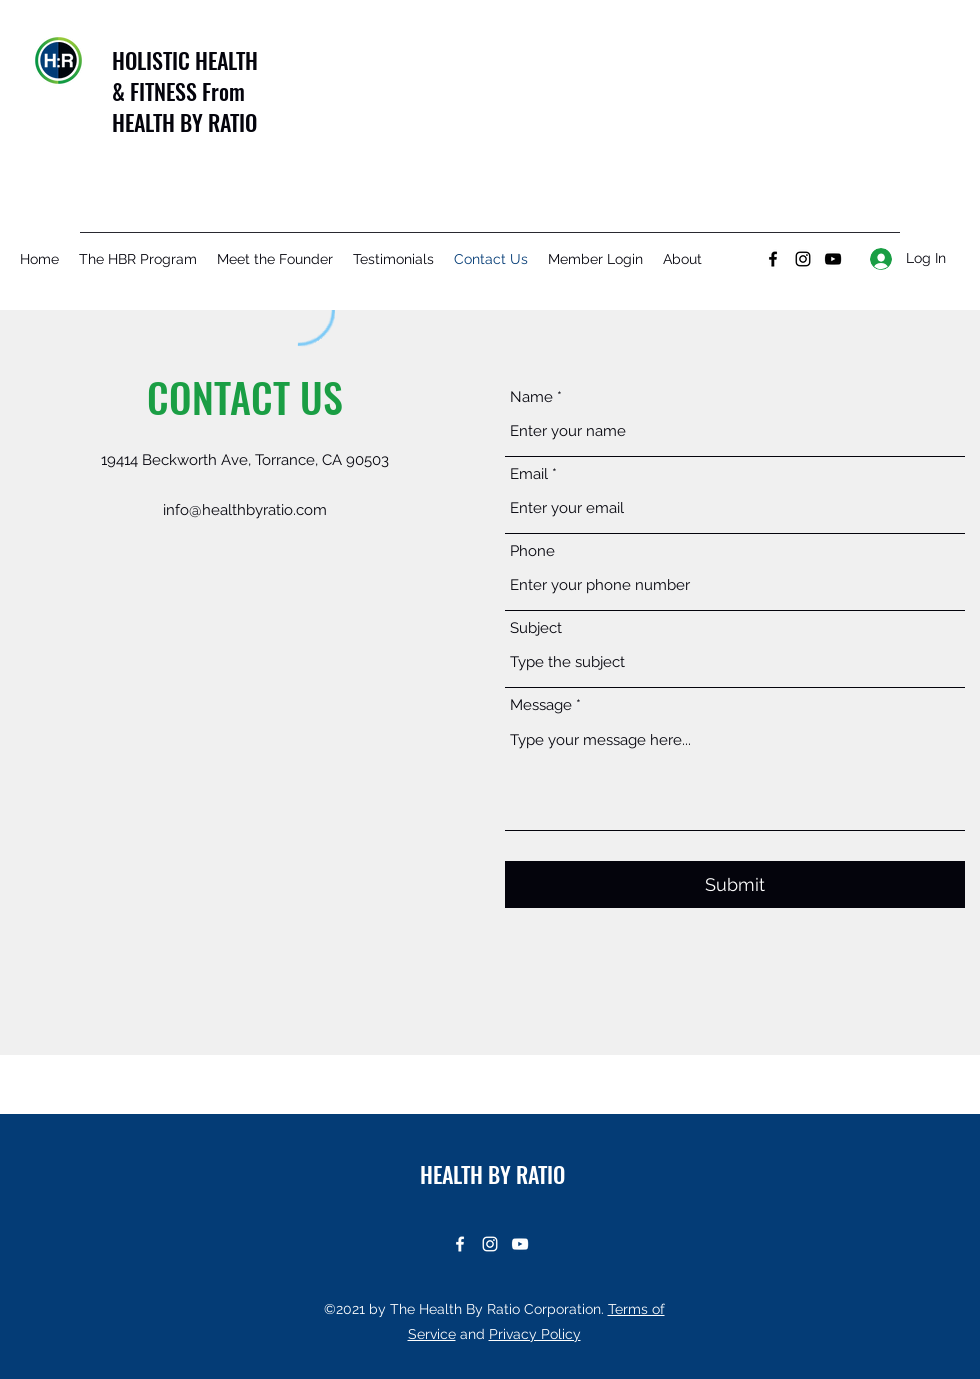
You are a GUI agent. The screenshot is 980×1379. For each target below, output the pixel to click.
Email (529, 474)
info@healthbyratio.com (245, 510)
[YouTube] (833, 259)
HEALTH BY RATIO (492, 1174)
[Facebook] (773, 259)
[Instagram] (803, 259)
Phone (532, 551)
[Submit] (735, 884)
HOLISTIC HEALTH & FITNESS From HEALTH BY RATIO (185, 91)
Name (531, 397)
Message (541, 705)
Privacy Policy (535, 1334)
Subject (536, 628)
